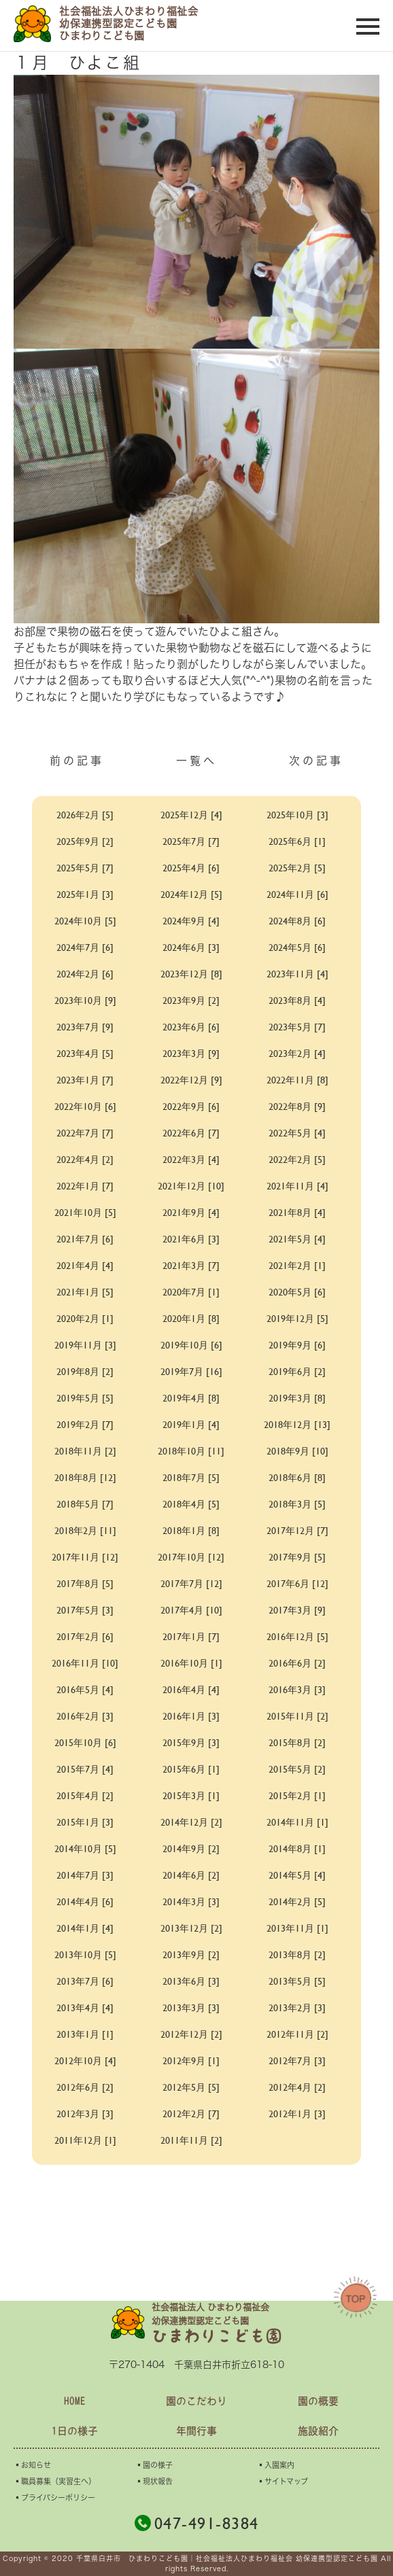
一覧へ (196, 760)
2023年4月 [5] (85, 1053)
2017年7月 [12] (191, 1583)
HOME (75, 2401)
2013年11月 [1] (297, 1928)
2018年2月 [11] (85, 1530)
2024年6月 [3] (191, 947)
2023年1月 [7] (85, 1080)
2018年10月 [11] (191, 1451)
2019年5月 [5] (85, 1398)
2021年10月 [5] (85, 1212)
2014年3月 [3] (191, 1901)
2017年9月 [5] (297, 1557)
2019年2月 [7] (85, 1424)
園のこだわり (196, 2401)
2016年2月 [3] (85, 1716)
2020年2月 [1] (85, 1318)
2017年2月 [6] (85, 1636)
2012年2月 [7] (191, 2113)
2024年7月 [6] (85, 947)
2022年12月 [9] (191, 1080)
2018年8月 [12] (85, 1477)
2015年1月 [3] (85, 1822)
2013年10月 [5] (85, 1954)
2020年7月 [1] (191, 1292)
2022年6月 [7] (191, 1133)
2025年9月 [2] (85, 841)
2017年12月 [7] (297, 1530)
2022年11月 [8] (297, 1080)
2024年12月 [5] (191, 894)
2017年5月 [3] (85, 1610)
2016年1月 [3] (191, 1716)
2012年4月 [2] (297, 2087)
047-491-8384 (197, 2523)
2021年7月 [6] (85, 1239)
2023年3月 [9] (191, 1053)
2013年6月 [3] (191, 1981)
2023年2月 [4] (297, 1053)
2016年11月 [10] (85, 1663)
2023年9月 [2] (191, 1000)
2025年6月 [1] (297, 841)
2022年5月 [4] (297, 1133)
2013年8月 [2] (297, 1954)
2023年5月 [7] (297, 1027)
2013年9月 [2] (191, 1954)
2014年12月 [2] (191, 1822)
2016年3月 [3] (297, 1689)
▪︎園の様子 (154, 2465)
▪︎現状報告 (154, 2481)
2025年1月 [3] (85, 894)
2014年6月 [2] (191, 1875)
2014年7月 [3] (85, 1875)
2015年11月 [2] (297, 1716)
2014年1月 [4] (85, 1928)
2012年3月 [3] (85, 2113)
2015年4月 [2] (85, 1795)
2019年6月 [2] (297, 1371)
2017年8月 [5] (85, 1583)
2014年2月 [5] (297, 1901)
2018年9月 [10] (297, 1451)
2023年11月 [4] (297, 974)
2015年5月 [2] (297, 1769)
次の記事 (316, 760)
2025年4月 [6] (191, 867)
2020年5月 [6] (297, 1292)
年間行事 (196, 2431)
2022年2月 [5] (297, 1159)
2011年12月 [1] (85, 2140)
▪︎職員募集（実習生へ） (55, 2481)
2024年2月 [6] (85, 974)
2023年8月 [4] (297, 1000)
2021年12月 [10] (191, 1186)
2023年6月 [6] (191, 1027)
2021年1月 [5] (85, 1292)
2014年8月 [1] (297, 1848)
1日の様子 (75, 2431)
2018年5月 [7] (85, 1504)
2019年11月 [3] (85, 1345)
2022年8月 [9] (297, 1106)
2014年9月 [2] (191, 1848)
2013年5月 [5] (297, 1981)
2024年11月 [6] (297, 894)
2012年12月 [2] (191, 2034)
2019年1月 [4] (191, 1424)
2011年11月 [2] (191, 2140)
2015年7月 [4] (85, 1769)
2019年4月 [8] (191, 1398)
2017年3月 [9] (297, 1610)
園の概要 (318, 2401)
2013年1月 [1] (85, 2034)
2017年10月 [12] (191, 1557)
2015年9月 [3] (191, 1742)
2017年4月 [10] (191, 1610)
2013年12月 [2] (191, 1928)
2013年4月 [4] (85, 2007)
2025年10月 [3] (297, 814)
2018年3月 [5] (297, 1504)
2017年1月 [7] (191, 1636)
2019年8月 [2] (85, 1371)
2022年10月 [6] (85, 1106)
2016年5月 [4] (85, 1689)
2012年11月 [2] (297, 2034)
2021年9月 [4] (191, 1212)
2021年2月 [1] (297, 1265)
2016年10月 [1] (191, 1663)
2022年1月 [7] (85, 1186)
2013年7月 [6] (85, 1981)
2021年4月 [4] (85, 1265)
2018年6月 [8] (297, 1477)
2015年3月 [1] (191, 1795)
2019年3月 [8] (297, 1398)
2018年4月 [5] (191, 1504)
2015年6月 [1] (191, 1769)
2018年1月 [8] (191, 1530)
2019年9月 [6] (297, 1345)
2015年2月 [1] (297, 1795)
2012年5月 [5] (191, 2087)
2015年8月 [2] (297, 1742)
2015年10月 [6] (85, 1742)
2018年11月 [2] (85, 1451)
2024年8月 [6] (297, 920)
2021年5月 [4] (297, 1239)
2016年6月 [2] (297, 1663)
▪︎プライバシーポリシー (54, 2497)
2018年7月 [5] (191, 1477)
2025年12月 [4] (191, 814)
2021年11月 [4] (297, 1186)
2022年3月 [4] (191, 1159)
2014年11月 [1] (297, 1822)
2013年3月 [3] (191, 2007)
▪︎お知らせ (32, 2465)
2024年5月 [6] (297, 947)
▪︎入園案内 (275, 2465)
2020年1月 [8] (191, 1318)
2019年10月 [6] (191, 1345)
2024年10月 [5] (85, 920)
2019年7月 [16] (191, 1371)
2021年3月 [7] (191, 1265)
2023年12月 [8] (191, 974)
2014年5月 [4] (297, 1875)
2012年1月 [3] (297, 2113)
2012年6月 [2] (85, 2087)
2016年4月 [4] (191, 1689)
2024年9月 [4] (191, 920)
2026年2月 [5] (85, 814)
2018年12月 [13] (297, 1424)
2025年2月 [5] (297, 867)
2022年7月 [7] (85, 1133)
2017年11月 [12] (85, 1557)
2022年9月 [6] (191, 1106)
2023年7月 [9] (85, 1027)
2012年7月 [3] (297, 2060)
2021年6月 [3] (191, 1239)
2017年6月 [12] (297, 1583)
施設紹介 (318, 2431)
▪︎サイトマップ (282, 2481)
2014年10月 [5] (85, 1848)
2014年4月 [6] (85, 1901)
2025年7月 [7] (191, 841)
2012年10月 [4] (85, 2060)
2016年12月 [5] (297, 1636)
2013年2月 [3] (297, 2007)
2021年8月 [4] (297, 1212)
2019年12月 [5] (297, 1318)
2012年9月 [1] (191, 2060)
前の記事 (77, 760)
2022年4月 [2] (85, 1159)
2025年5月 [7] (85, 867)
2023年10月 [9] (85, 1000)
